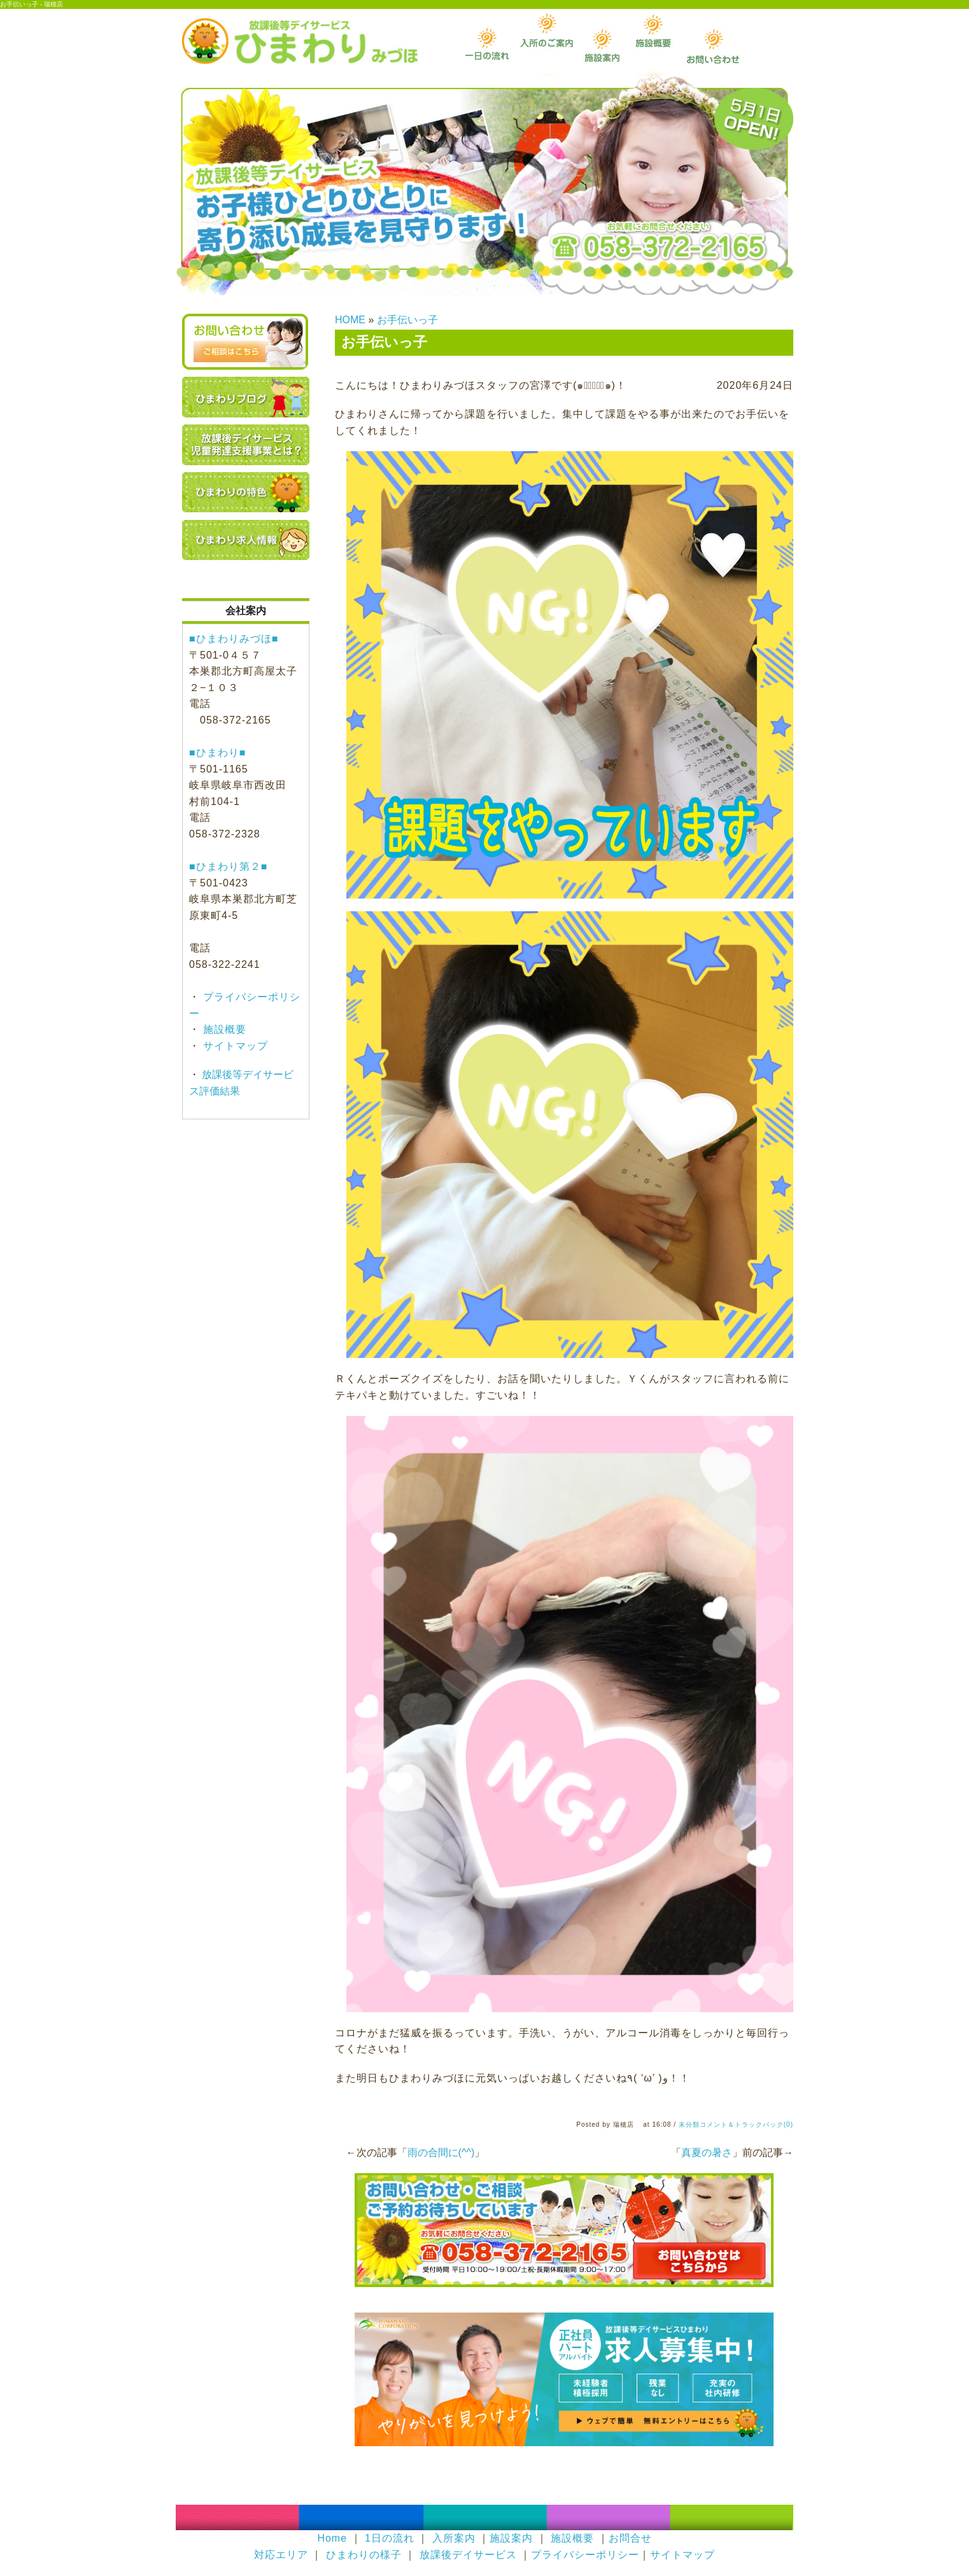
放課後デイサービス (468, 2554)
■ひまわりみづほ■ (233, 638)
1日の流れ (389, 2538)
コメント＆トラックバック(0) (746, 2124)
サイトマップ (234, 1045)
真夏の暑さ (706, 2152)
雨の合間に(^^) (441, 2152)
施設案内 (511, 2538)
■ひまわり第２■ (228, 866)
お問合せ (630, 2538)
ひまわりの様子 (364, 2554)
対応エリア (281, 2554)
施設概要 (223, 1029)
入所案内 (454, 2538)
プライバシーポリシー (585, 2554)
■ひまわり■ (217, 752)
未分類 (689, 2124)
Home (332, 2538)
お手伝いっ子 (407, 319)
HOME (350, 319)
